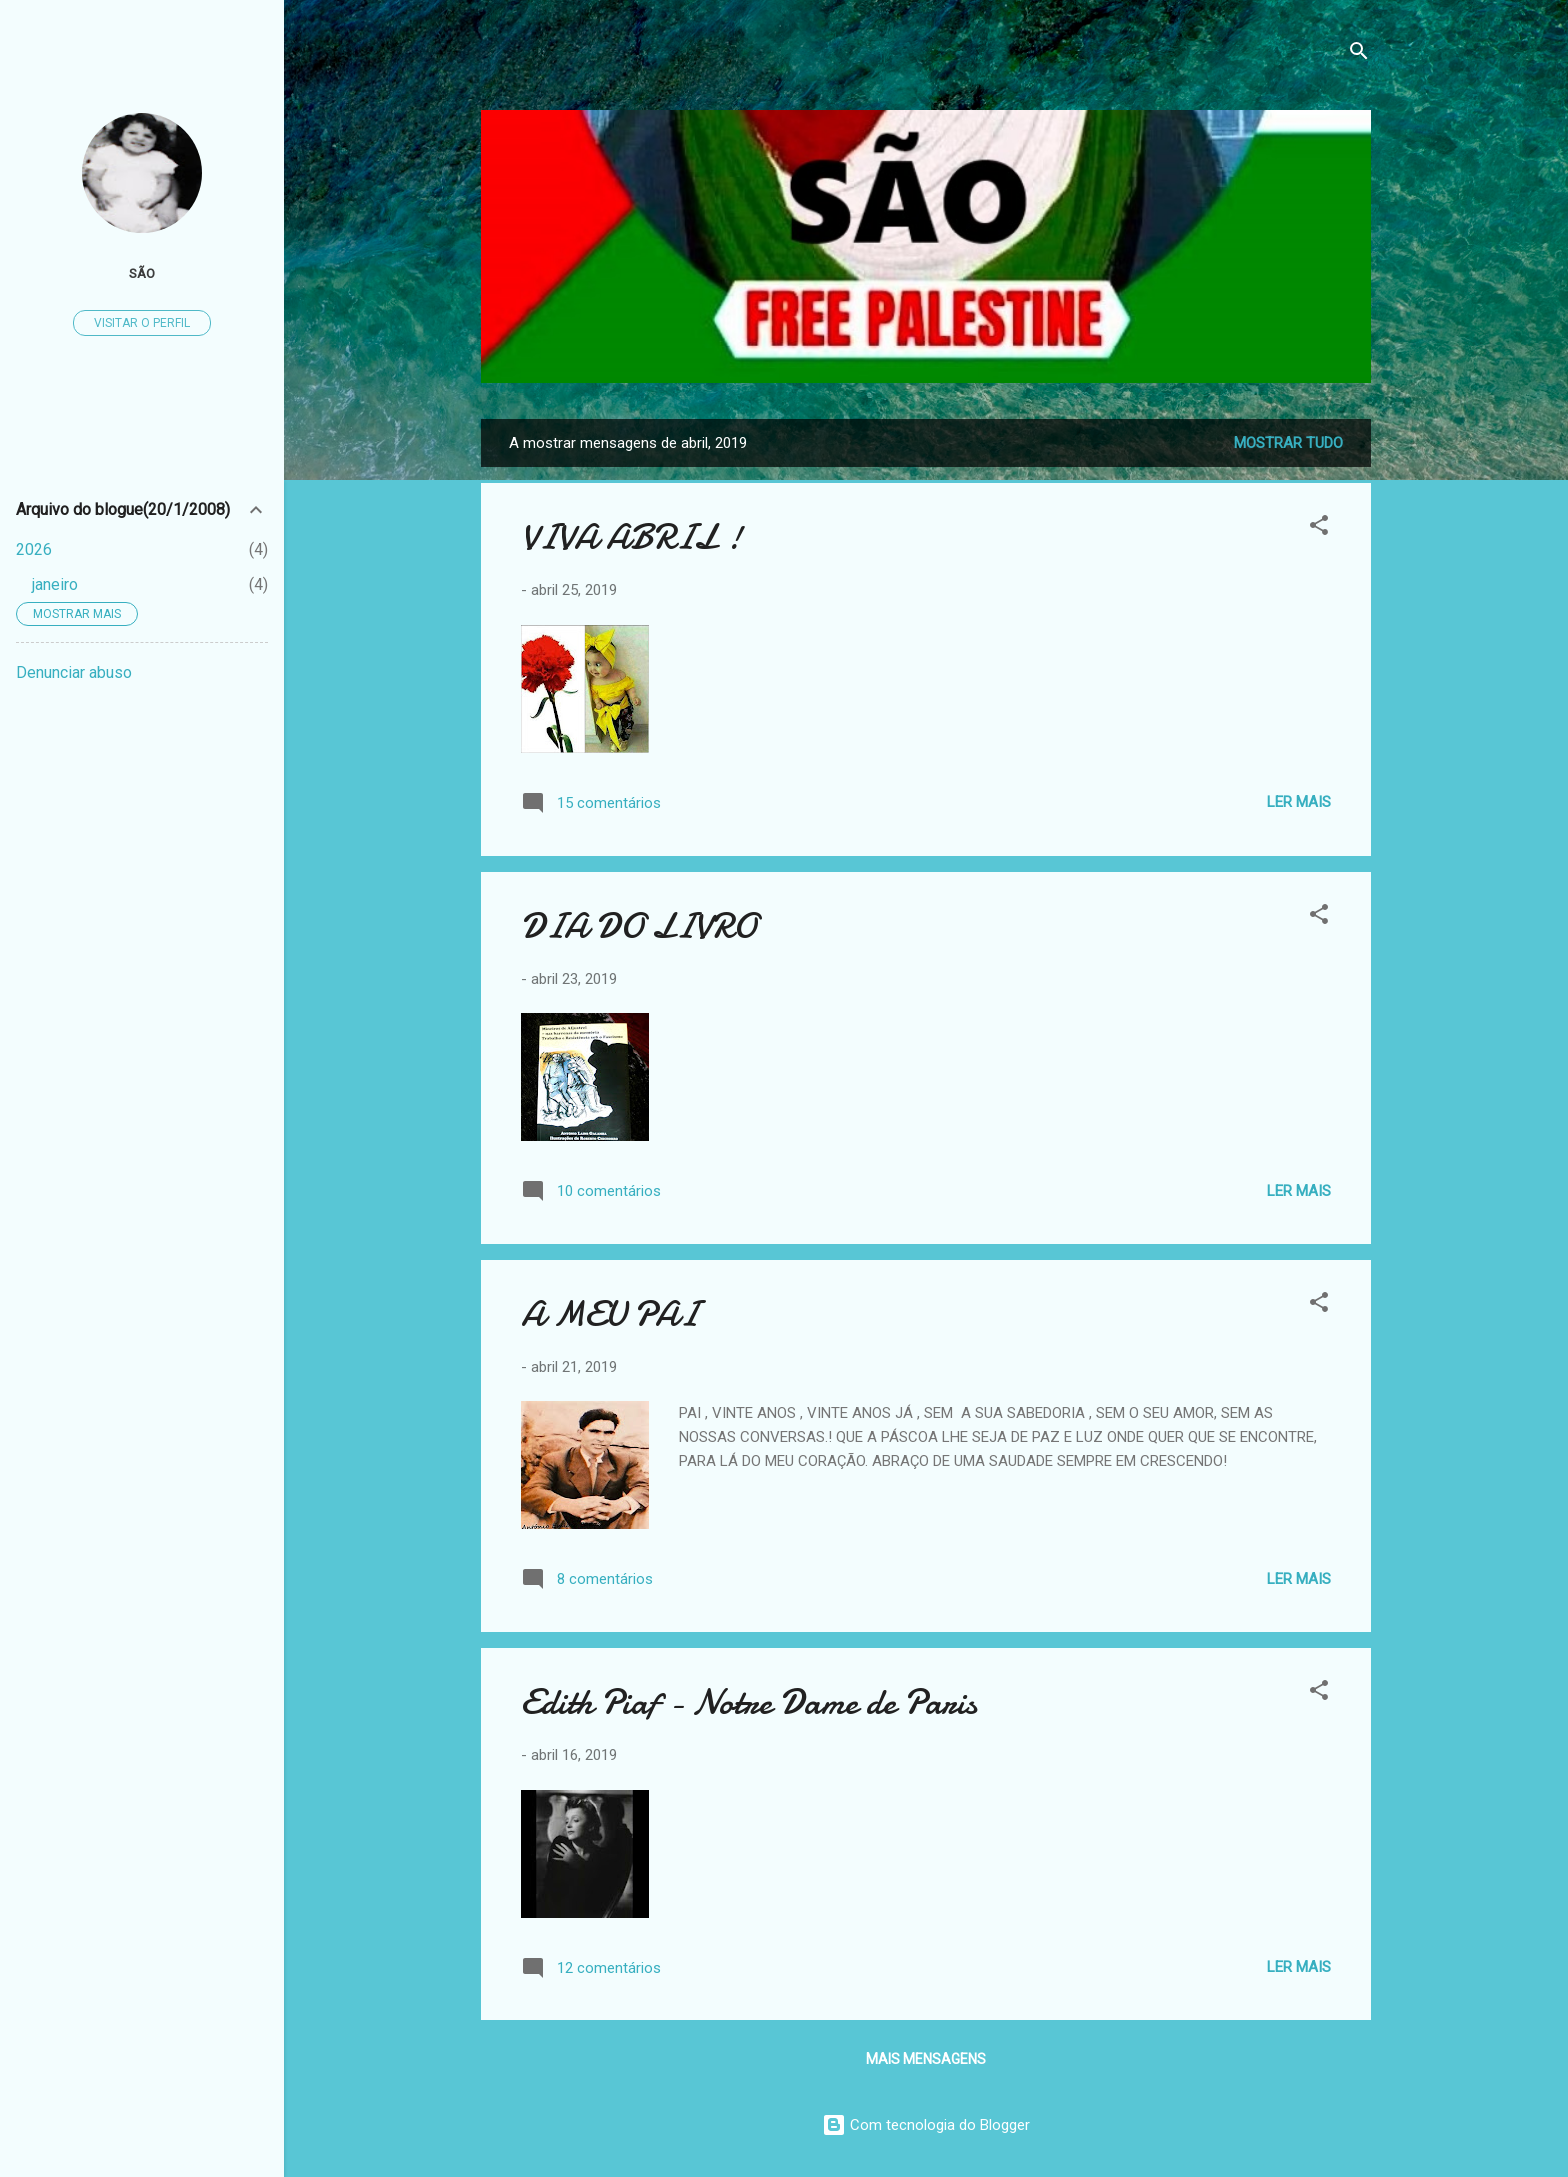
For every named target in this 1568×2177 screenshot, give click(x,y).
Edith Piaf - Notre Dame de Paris (749, 1702)
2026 (34, 549)
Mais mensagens (926, 2059)
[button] (1319, 528)
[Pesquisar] (1359, 54)
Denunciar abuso (74, 672)
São (142, 273)
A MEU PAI (609, 1314)
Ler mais (1299, 802)
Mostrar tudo (1288, 443)
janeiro (55, 584)
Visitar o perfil (142, 323)
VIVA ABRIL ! (631, 537)
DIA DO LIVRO (639, 926)
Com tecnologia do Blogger (926, 2125)
